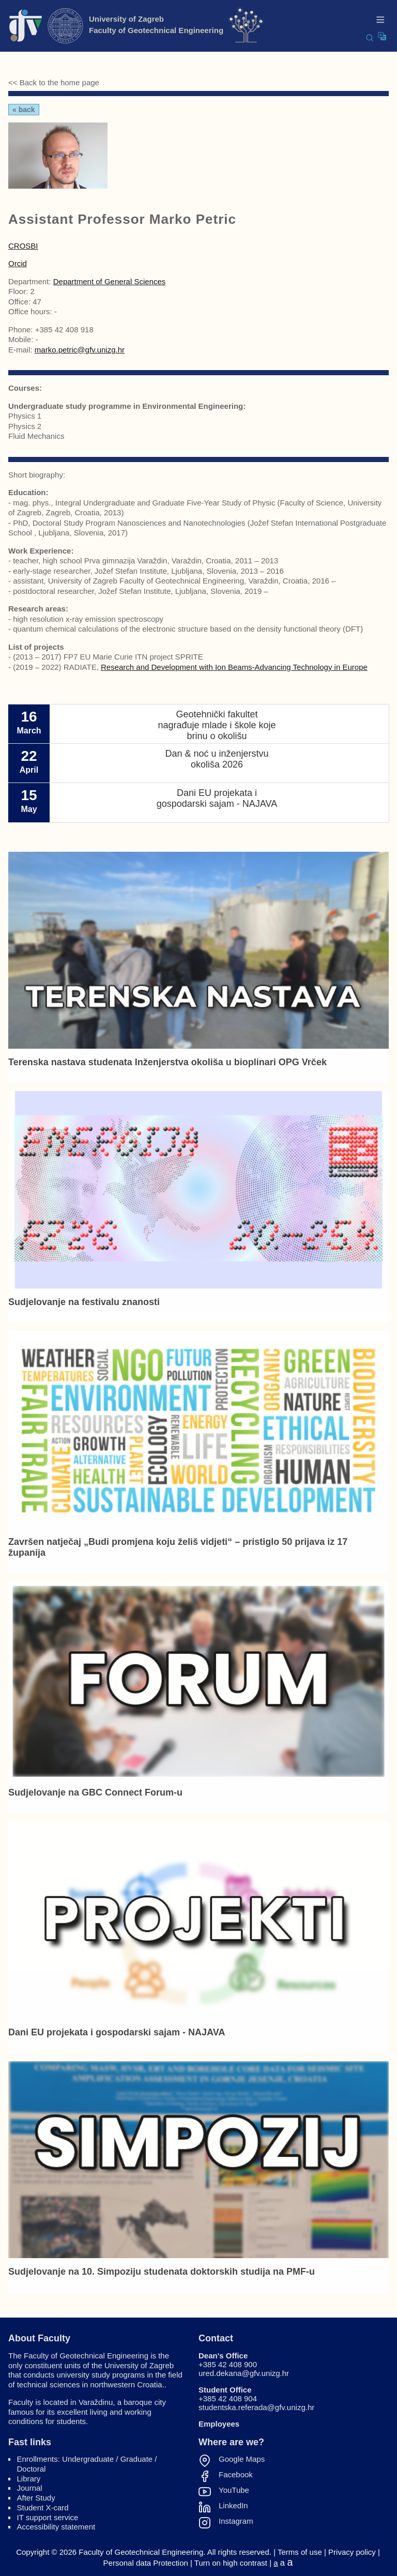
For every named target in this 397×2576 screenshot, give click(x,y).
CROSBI (23, 245)
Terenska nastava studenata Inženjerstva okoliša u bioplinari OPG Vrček (167, 1062)
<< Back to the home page (53, 82)
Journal (29, 2487)
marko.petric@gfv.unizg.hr (80, 349)
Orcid (17, 263)
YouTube (234, 2490)
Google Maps (242, 2459)
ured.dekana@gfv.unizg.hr (243, 2373)
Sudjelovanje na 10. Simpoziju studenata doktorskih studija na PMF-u (161, 2271)
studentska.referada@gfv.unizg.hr (256, 2407)
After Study (36, 2497)
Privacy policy (352, 2552)
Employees (218, 2423)
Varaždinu (96, 2402)
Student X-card (43, 2507)
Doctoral (31, 2468)
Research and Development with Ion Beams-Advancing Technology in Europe (234, 667)
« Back (23, 109)
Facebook (236, 2474)
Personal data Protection (145, 2562)
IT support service (48, 2517)
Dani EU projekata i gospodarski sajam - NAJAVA (116, 2032)
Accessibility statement (56, 2526)
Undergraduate (88, 2459)
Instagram (236, 2521)
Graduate (136, 2459)
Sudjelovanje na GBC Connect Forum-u (95, 1792)
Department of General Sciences (109, 281)
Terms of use (300, 2552)
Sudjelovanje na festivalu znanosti (84, 1302)
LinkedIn (233, 2505)
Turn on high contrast (230, 2562)
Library (29, 2478)
